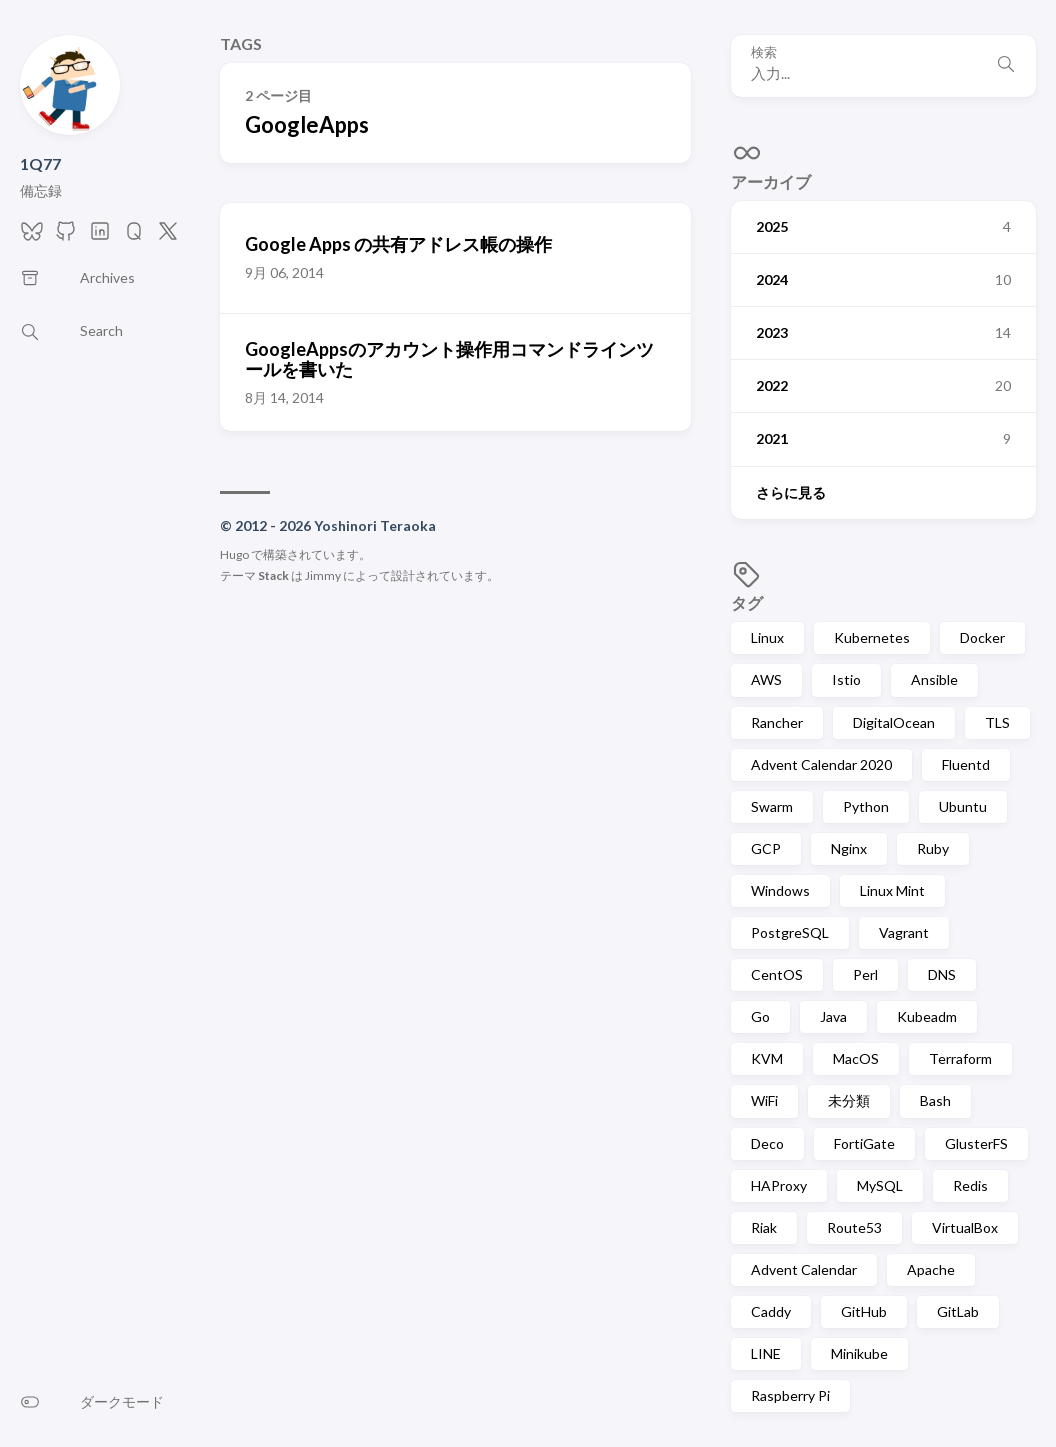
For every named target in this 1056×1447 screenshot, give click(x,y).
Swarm (772, 806)
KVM (767, 1058)
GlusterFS (976, 1143)
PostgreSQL (790, 932)
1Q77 (40, 163)
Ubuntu (963, 806)
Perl (865, 974)
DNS (942, 974)
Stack (273, 575)
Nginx (849, 848)
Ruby (933, 848)
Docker (982, 637)
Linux (767, 637)
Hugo (234, 554)
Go (760, 1016)
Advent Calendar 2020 (821, 764)
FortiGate (864, 1143)
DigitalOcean (894, 722)
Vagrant (904, 932)
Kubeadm (927, 1016)
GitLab (958, 1311)
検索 (764, 52)
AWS (766, 679)
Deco (767, 1143)
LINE (766, 1353)
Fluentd (966, 764)
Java (833, 1016)
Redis (970, 1185)
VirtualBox (965, 1227)
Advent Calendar (804, 1269)
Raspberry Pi (790, 1395)
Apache (931, 1269)
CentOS (777, 974)
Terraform (960, 1058)
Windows (780, 890)
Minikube (859, 1353)
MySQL (880, 1185)
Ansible (934, 679)
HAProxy (779, 1185)
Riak (764, 1227)
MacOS (856, 1058)
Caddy (771, 1311)
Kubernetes (872, 637)
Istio (846, 679)
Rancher (777, 722)
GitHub (864, 1311)
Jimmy (323, 575)
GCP (766, 848)
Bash (935, 1100)
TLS (997, 722)
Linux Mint (892, 890)
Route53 (854, 1227)
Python (866, 806)
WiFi (764, 1100)
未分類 (849, 1100)
